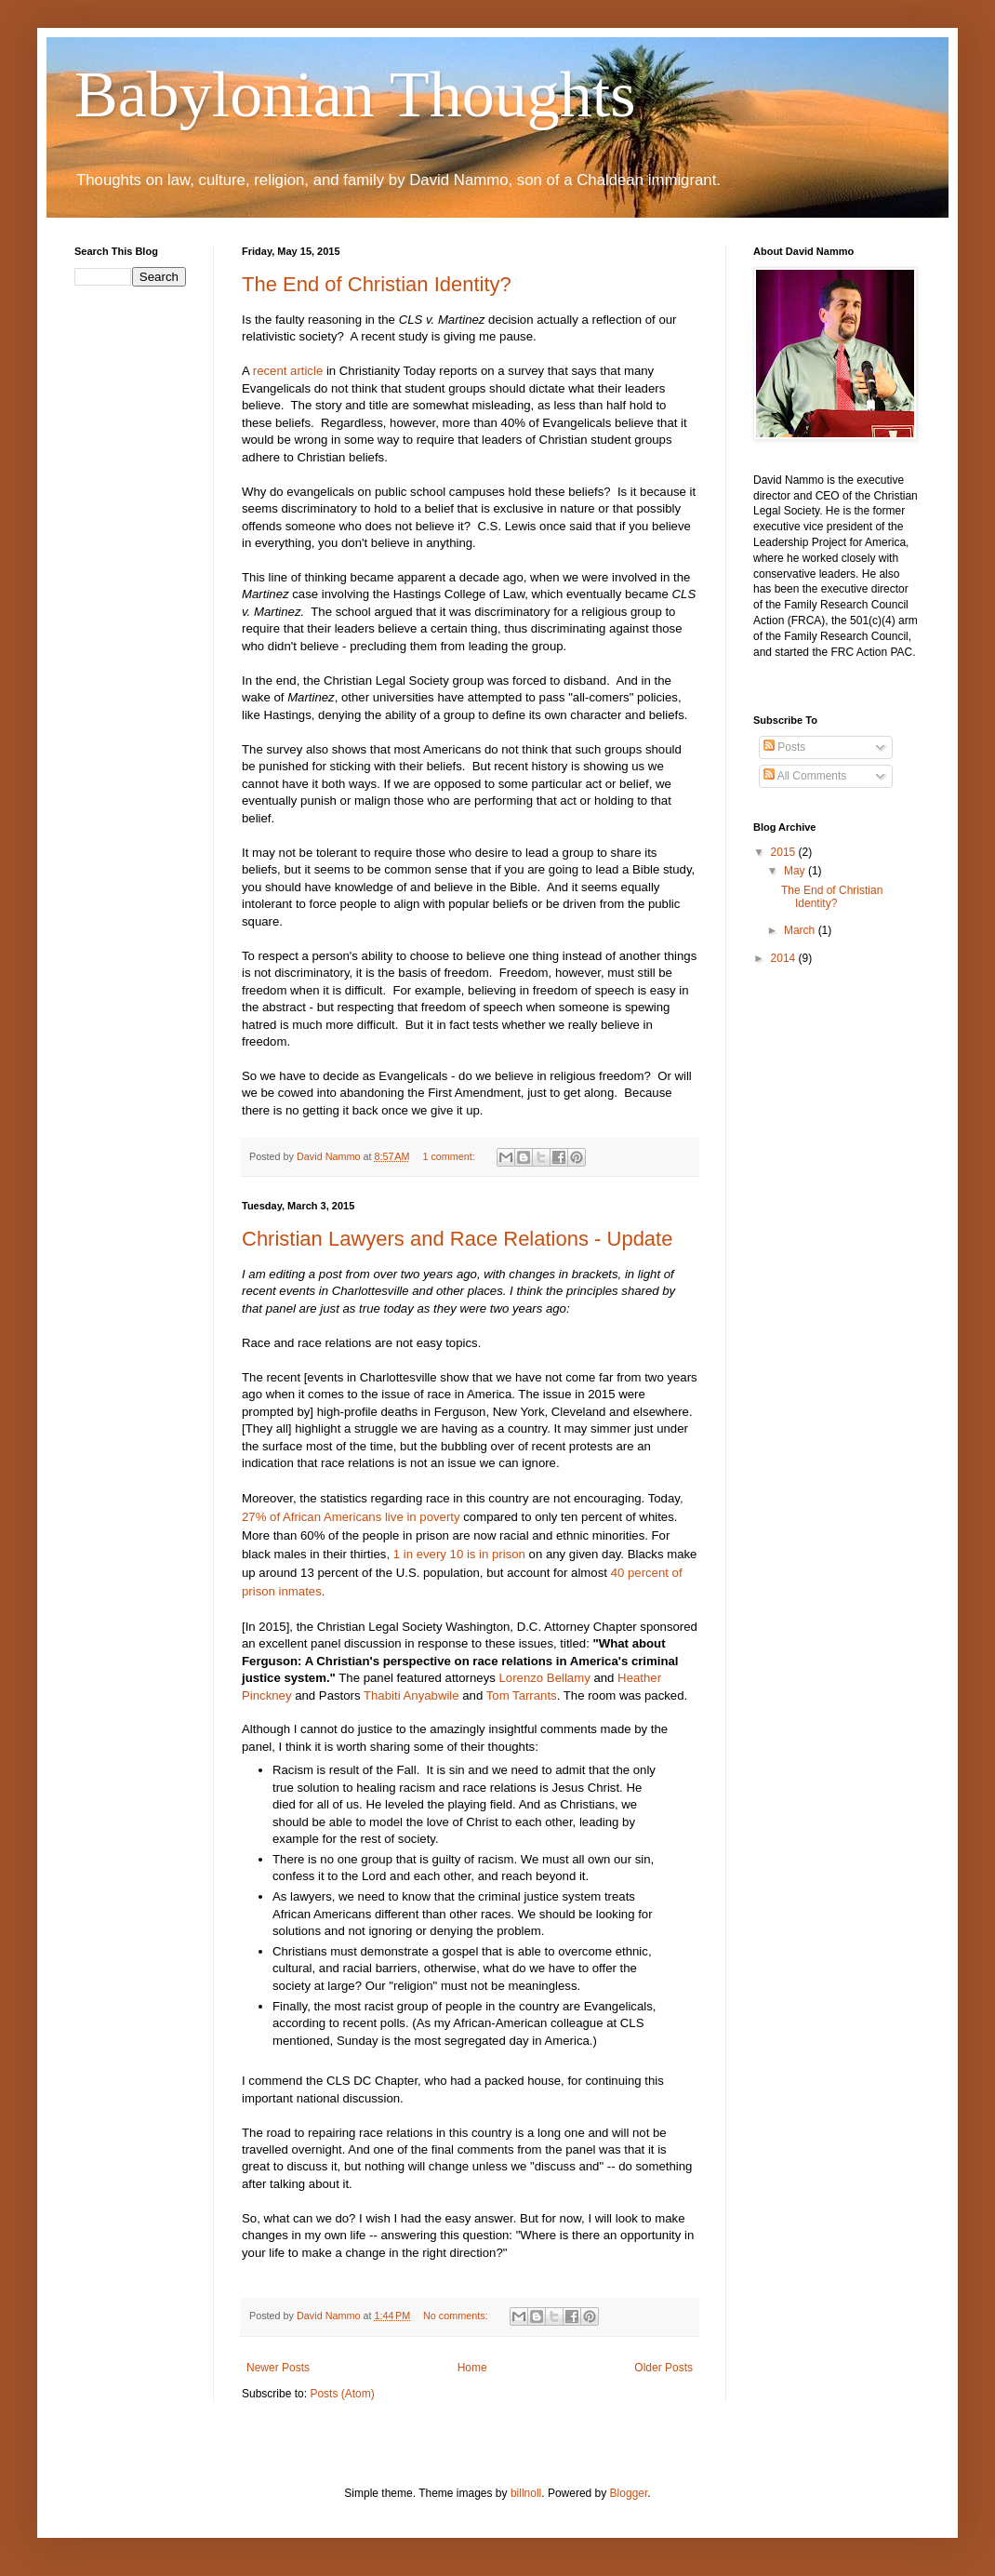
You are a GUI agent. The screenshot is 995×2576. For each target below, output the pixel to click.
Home (472, 2367)
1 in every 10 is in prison (459, 1554)
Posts (784, 747)
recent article (288, 371)
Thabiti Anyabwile (411, 1695)
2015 (785, 852)
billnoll (526, 2493)
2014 (785, 958)
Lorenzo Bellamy (544, 1678)
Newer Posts (278, 2367)
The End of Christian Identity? (376, 284)
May (796, 870)
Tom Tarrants (521, 1695)
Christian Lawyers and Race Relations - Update (457, 1238)
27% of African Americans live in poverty (351, 1517)
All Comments (804, 775)
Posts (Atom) (342, 2393)
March (801, 930)
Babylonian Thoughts (354, 94)
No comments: (457, 2315)
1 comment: (449, 1156)
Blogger (629, 2493)
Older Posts (663, 2367)
